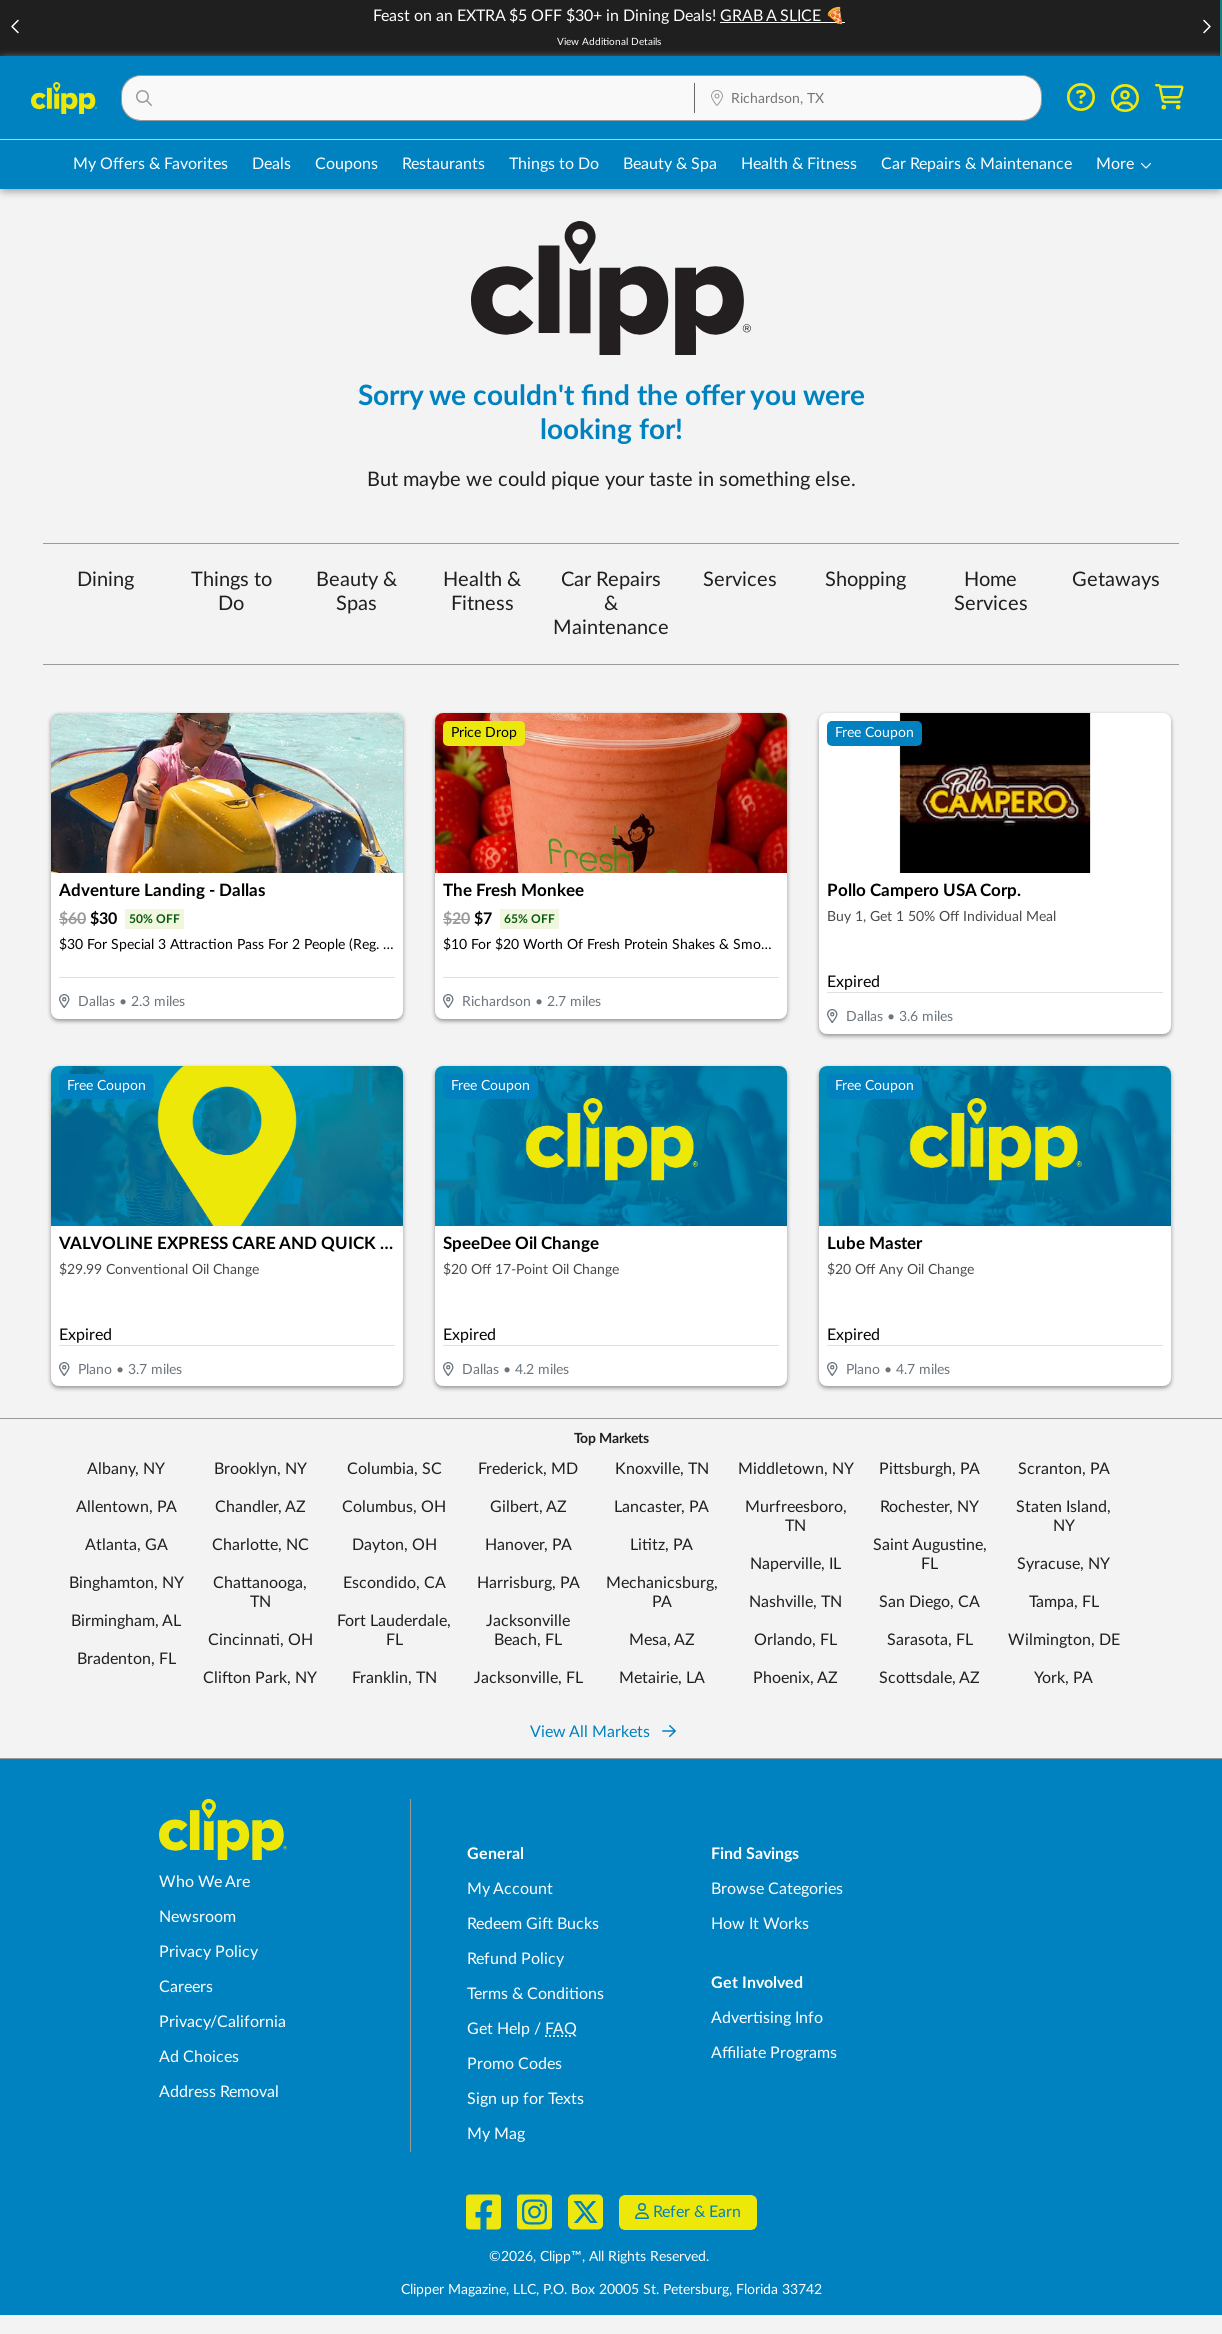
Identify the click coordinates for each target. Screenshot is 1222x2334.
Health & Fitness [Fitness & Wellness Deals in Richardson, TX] (799, 164)
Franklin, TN (394, 1678)
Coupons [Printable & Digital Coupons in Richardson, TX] (346, 164)
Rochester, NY (929, 1507)
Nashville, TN (795, 1602)
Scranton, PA (1064, 1469)
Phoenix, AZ (795, 1678)
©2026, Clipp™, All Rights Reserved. (599, 2257)
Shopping (865, 580)
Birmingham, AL (126, 1621)
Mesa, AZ (662, 1640)
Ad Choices (199, 2057)
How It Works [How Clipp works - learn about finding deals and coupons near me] (760, 1924)
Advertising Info (767, 2018)
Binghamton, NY (126, 1583)
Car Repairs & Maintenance (611, 604)
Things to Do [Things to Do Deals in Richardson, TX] (554, 164)
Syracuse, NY (1063, 1564)
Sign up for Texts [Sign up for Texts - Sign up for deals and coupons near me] (525, 2099)
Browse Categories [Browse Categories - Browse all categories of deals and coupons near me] (777, 1889)
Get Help (498, 2029)
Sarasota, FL (930, 1640)
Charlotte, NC (260, 1545)
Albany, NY (126, 1469)
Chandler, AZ (260, 1507)
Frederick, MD (528, 1469)
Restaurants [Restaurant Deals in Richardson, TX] (443, 164)
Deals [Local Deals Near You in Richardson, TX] (271, 164)
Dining (105, 580)
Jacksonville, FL (528, 1678)
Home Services (991, 592)
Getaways (1116, 580)
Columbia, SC (394, 1469)
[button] (1206, 28)
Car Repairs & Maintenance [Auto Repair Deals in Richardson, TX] (976, 164)
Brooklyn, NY (260, 1469)
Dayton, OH (394, 1545)
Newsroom (197, 1917)
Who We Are (204, 1882)
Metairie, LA (662, 1678)
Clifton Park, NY (260, 1678)
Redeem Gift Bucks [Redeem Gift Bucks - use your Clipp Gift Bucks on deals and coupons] (533, 1924)
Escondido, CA (394, 1583)
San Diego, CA (929, 1602)
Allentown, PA (126, 1507)
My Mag (496, 2134)
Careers (186, 1987)
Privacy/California (222, 2022)
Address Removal (219, 2092)
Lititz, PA (661, 1545)
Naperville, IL (795, 1564)
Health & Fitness (482, 592)
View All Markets (603, 1732)
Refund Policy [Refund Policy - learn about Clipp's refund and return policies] (515, 1959)
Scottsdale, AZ (929, 1678)
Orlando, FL (795, 1640)
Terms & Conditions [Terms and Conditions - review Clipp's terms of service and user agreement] (535, 1994)
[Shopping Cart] (1169, 97)
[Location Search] (868, 99)
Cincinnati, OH (260, 1640)
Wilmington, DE (1064, 1640)
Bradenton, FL (126, 1659)
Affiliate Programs (774, 2053)
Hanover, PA (528, 1545)
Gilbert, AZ (528, 1507)
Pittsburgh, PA (929, 1469)
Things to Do (231, 592)
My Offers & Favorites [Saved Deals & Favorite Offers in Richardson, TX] (150, 164)
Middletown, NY (796, 1469)
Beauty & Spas (356, 592)
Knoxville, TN (662, 1469)
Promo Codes (514, 2064)
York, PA (1063, 1678)
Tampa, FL (1064, 1602)
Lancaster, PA (661, 1507)
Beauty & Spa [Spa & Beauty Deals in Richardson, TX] (670, 164)
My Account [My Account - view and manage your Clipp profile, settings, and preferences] (510, 1889)
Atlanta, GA (126, 1545)
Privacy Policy (208, 1952)
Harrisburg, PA (528, 1583)
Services (740, 580)
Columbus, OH (394, 1507)
